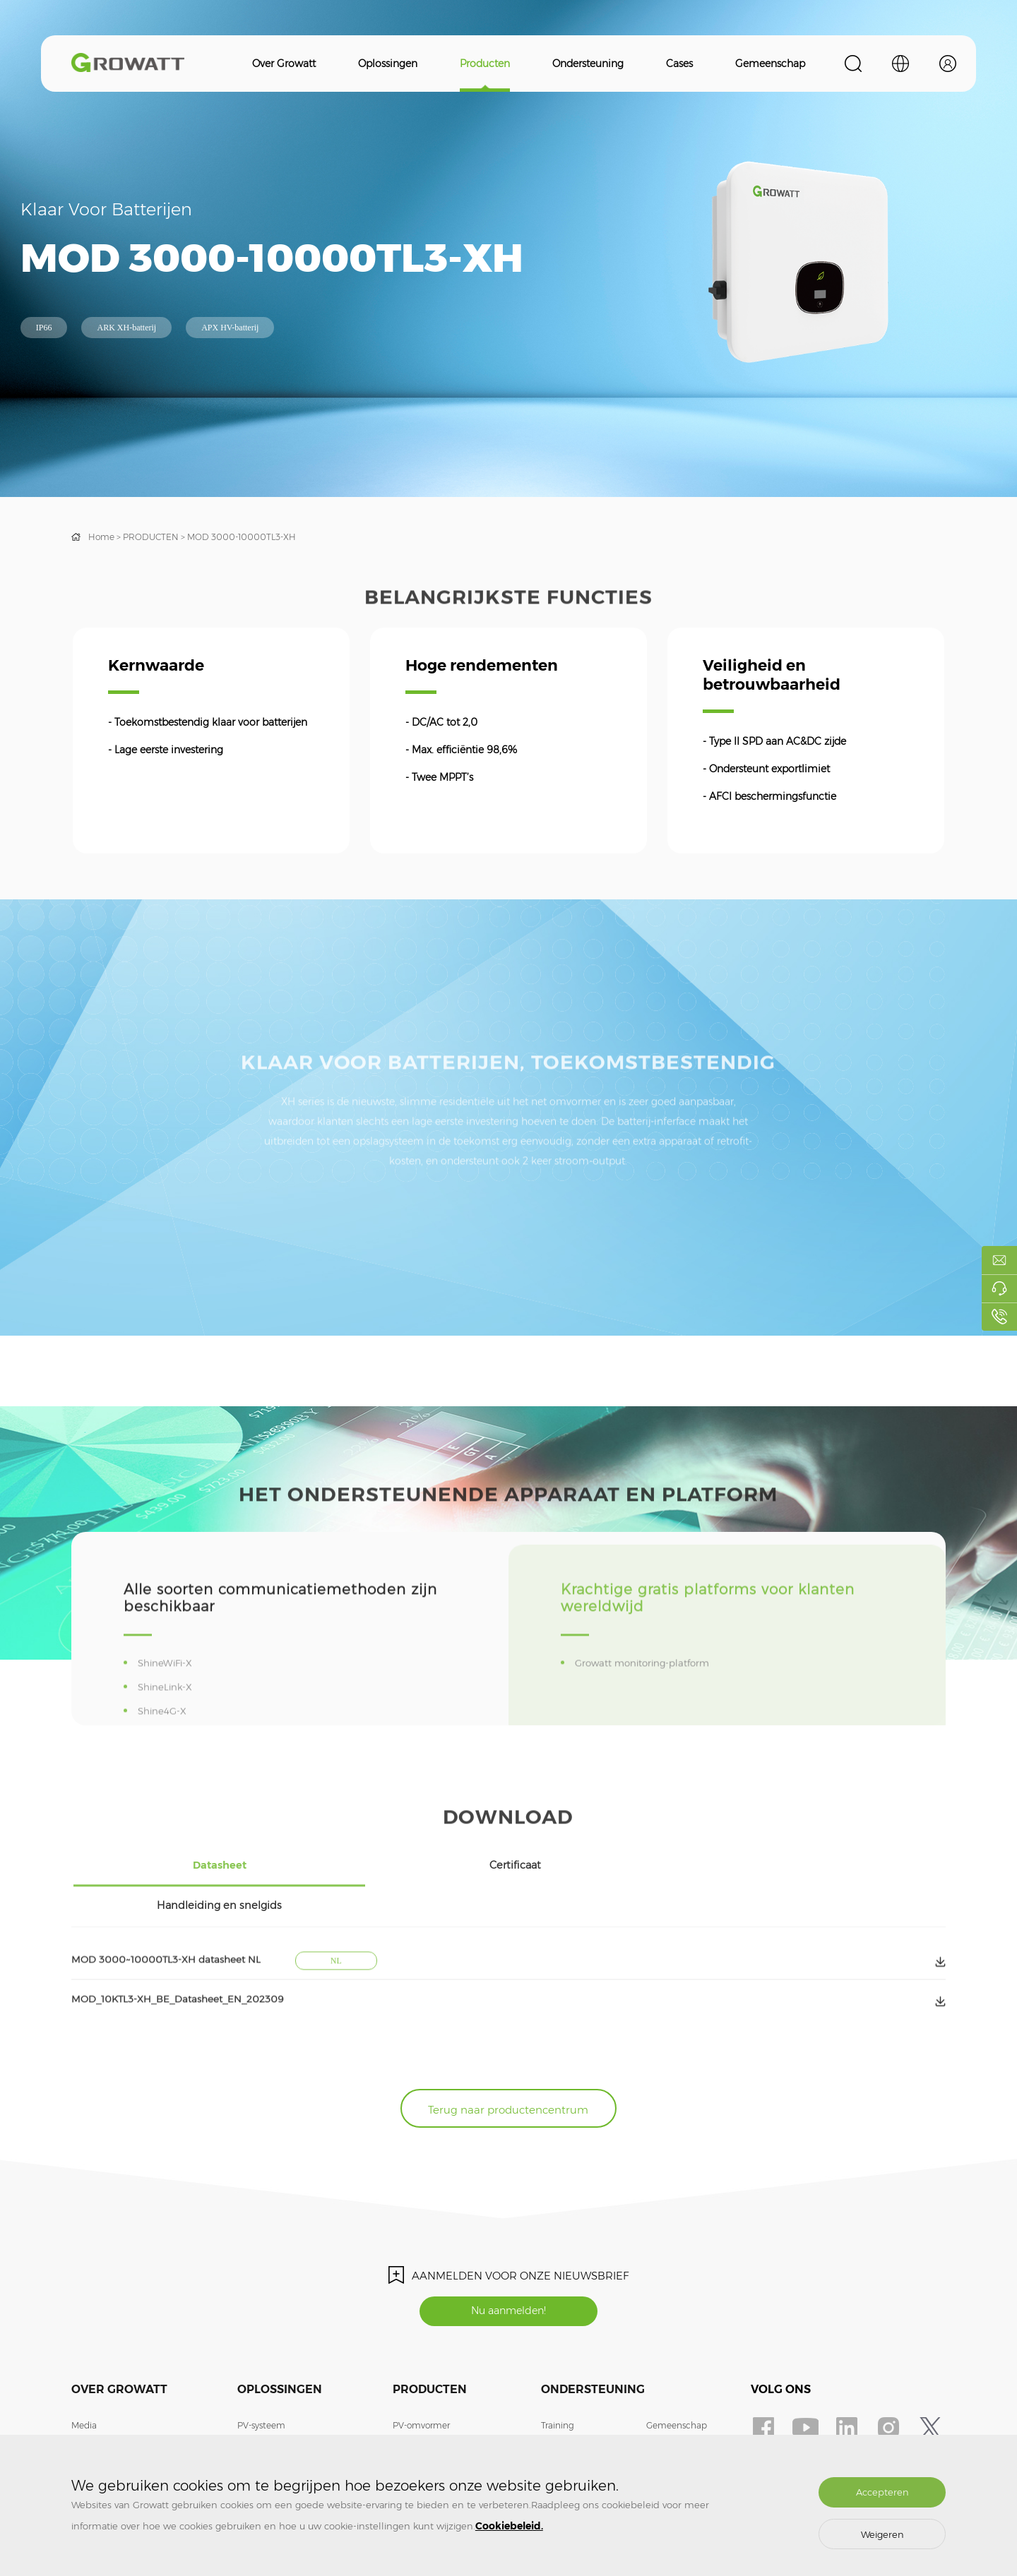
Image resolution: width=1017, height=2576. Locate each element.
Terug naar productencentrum (508, 2059)
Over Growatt (284, 63)
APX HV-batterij (229, 328)
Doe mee (90, 2424)
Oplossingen (387, 63)
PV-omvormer (421, 2381)
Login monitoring (682, 2424)
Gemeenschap (770, 63)
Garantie (558, 2402)
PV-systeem (261, 2381)
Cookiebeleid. (509, 2526)
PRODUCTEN (151, 537)
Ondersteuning (588, 63)
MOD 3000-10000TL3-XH (241, 537)
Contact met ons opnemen (127, 2402)
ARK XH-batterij (126, 328)
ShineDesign (672, 2402)
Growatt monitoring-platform (649, 1717)
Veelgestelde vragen (582, 2424)
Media (84, 2381)
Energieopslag (266, 2402)
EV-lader (254, 2424)
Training (557, 2381)
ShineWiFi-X (169, 1717)
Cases (679, 63)
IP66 (44, 328)
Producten (485, 63)
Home (101, 537)
